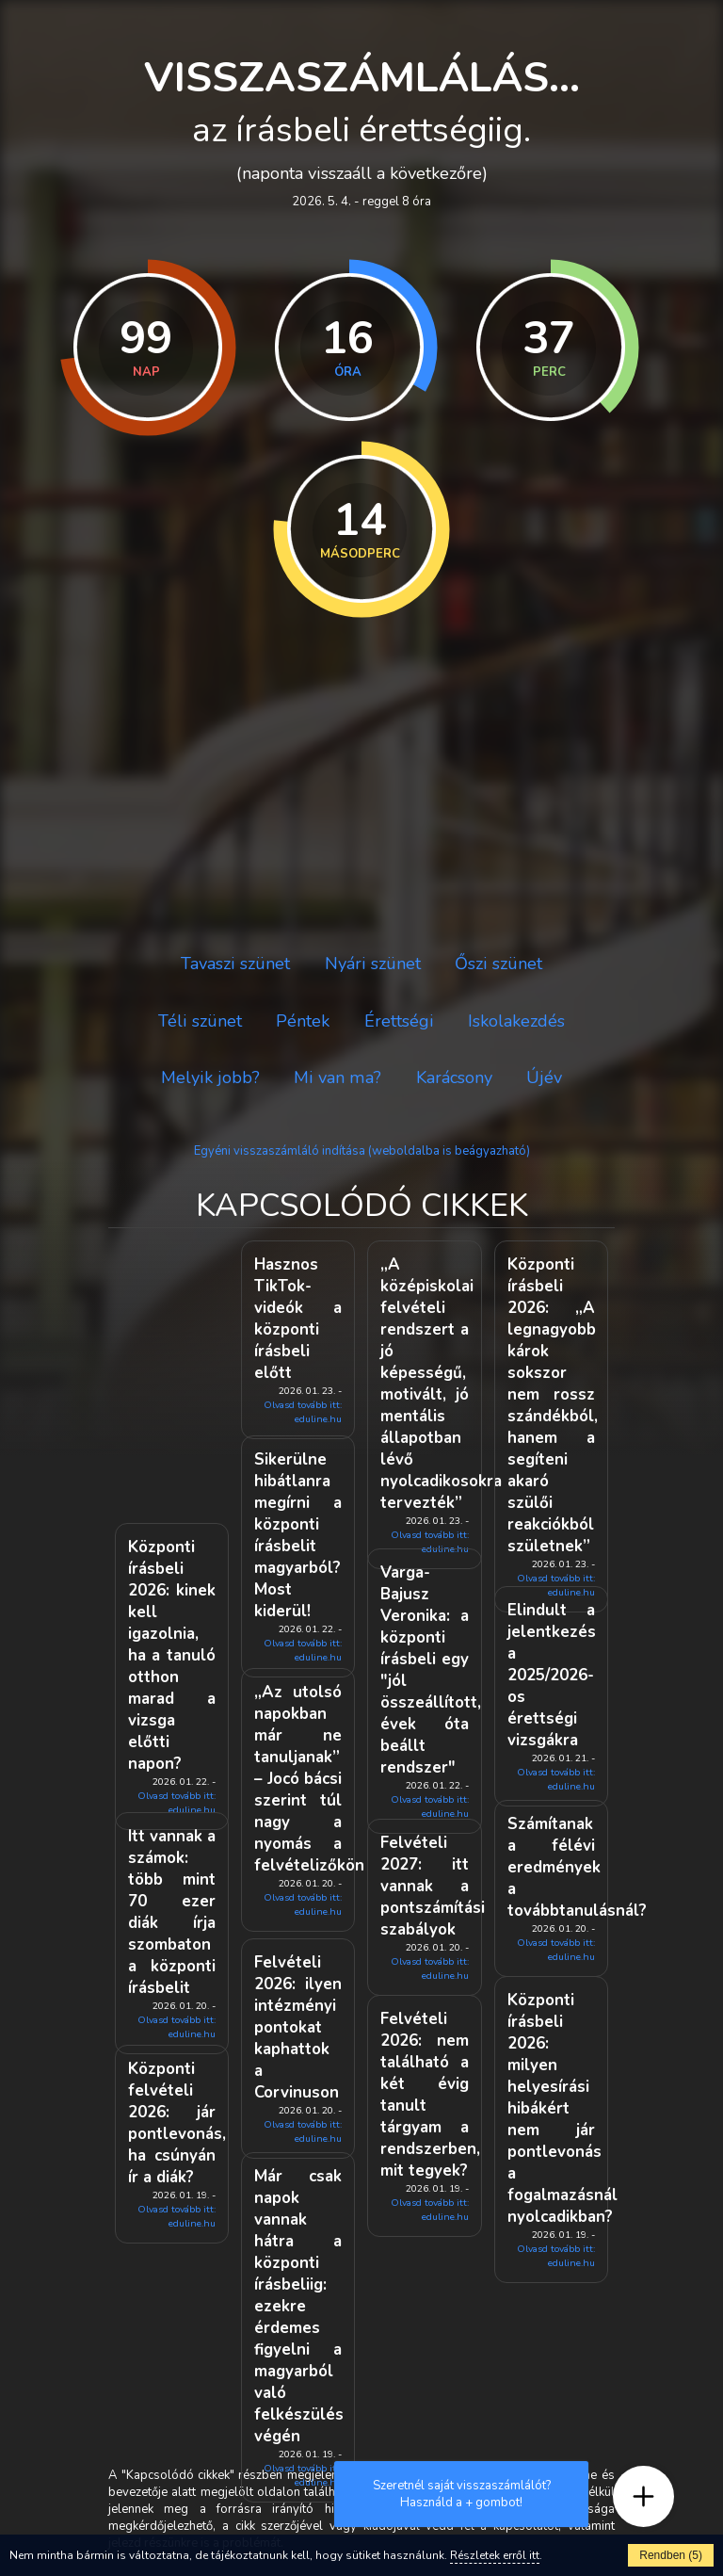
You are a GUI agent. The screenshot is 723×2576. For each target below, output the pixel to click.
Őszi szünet (498, 963)
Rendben (670, 2555)
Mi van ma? (337, 1077)
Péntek (302, 1021)
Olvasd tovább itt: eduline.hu (303, 1412)
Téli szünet (200, 1021)
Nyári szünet (373, 963)
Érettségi (399, 1021)
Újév (544, 1077)
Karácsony (454, 1077)
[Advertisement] (361, 779)
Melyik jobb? (210, 1077)
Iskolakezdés (516, 1021)
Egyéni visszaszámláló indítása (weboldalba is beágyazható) (362, 1150)
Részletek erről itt (494, 2555)
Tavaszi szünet (235, 963)
